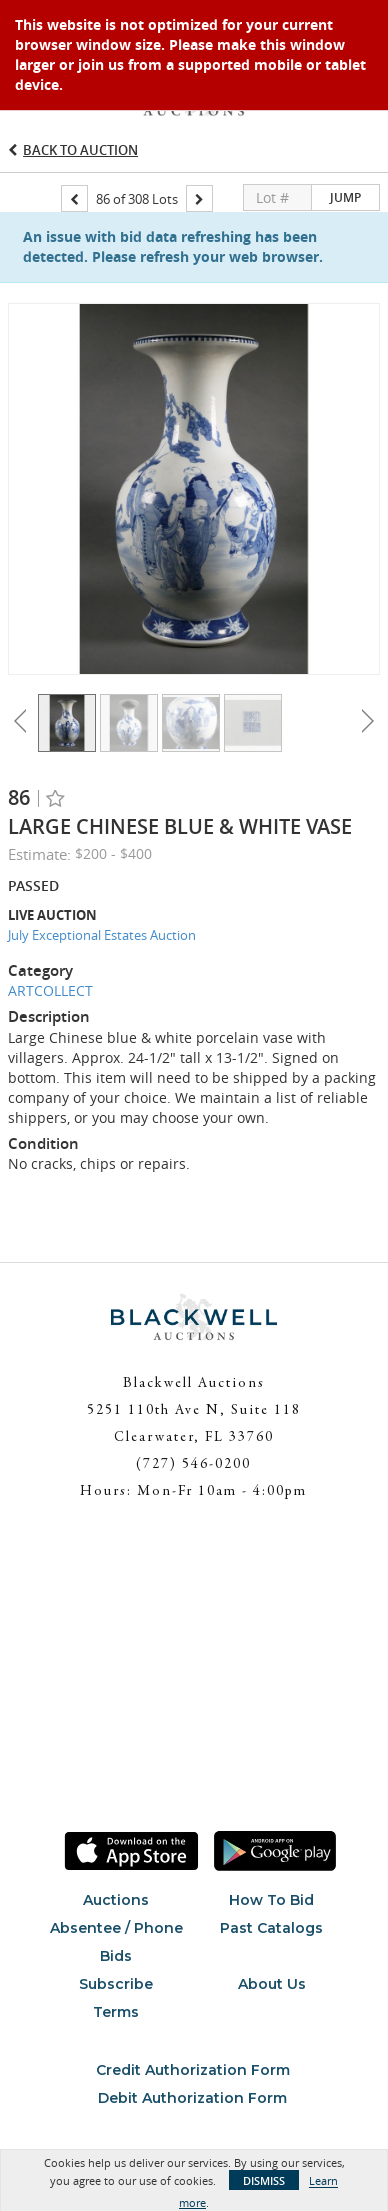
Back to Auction (80, 150)
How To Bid (271, 1900)
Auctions (116, 1900)
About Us (272, 1984)
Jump (345, 197)
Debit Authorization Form (192, 2098)
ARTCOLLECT (50, 990)
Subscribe (116, 1984)
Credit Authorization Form (193, 2070)
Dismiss (264, 2180)
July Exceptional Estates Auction (102, 935)
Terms (116, 2012)
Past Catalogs (271, 1928)
